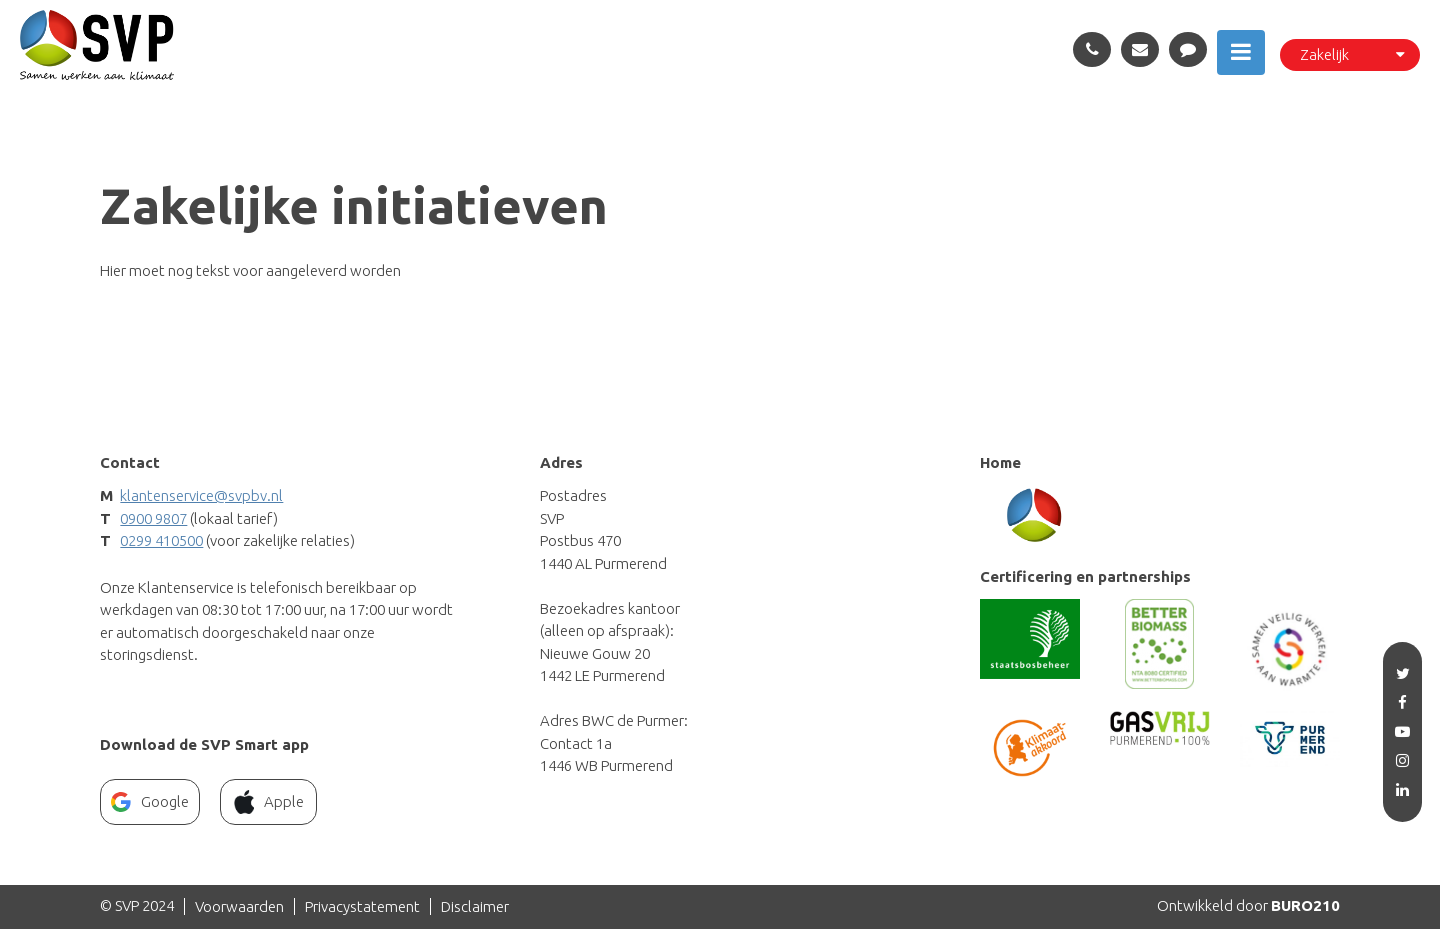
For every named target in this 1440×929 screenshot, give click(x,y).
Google (150, 802)
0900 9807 (153, 518)
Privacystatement (362, 906)
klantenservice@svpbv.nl (201, 495)
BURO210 (1305, 905)
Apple (269, 802)
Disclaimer (475, 906)
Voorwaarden (239, 906)
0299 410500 (161, 540)
